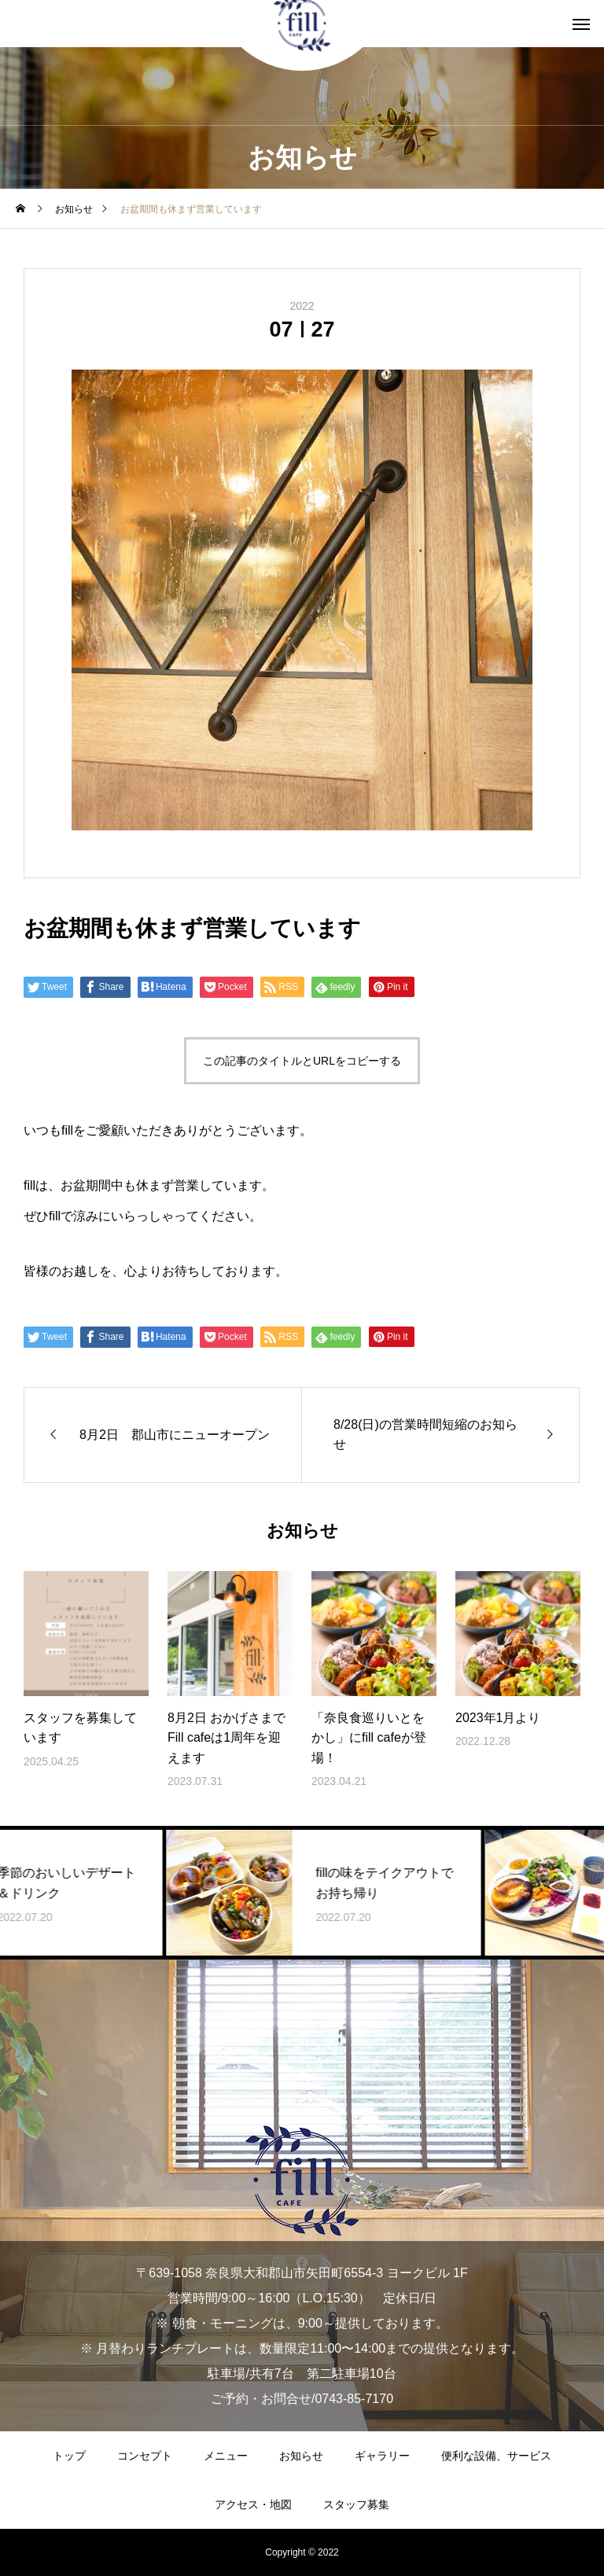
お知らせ (301, 2455)
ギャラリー (382, 2455)
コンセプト (144, 2455)
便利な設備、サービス (496, 2455)
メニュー (226, 2455)
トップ (69, 2455)
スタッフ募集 (356, 2504)
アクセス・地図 (253, 2504)
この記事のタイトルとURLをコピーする (302, 1060)
